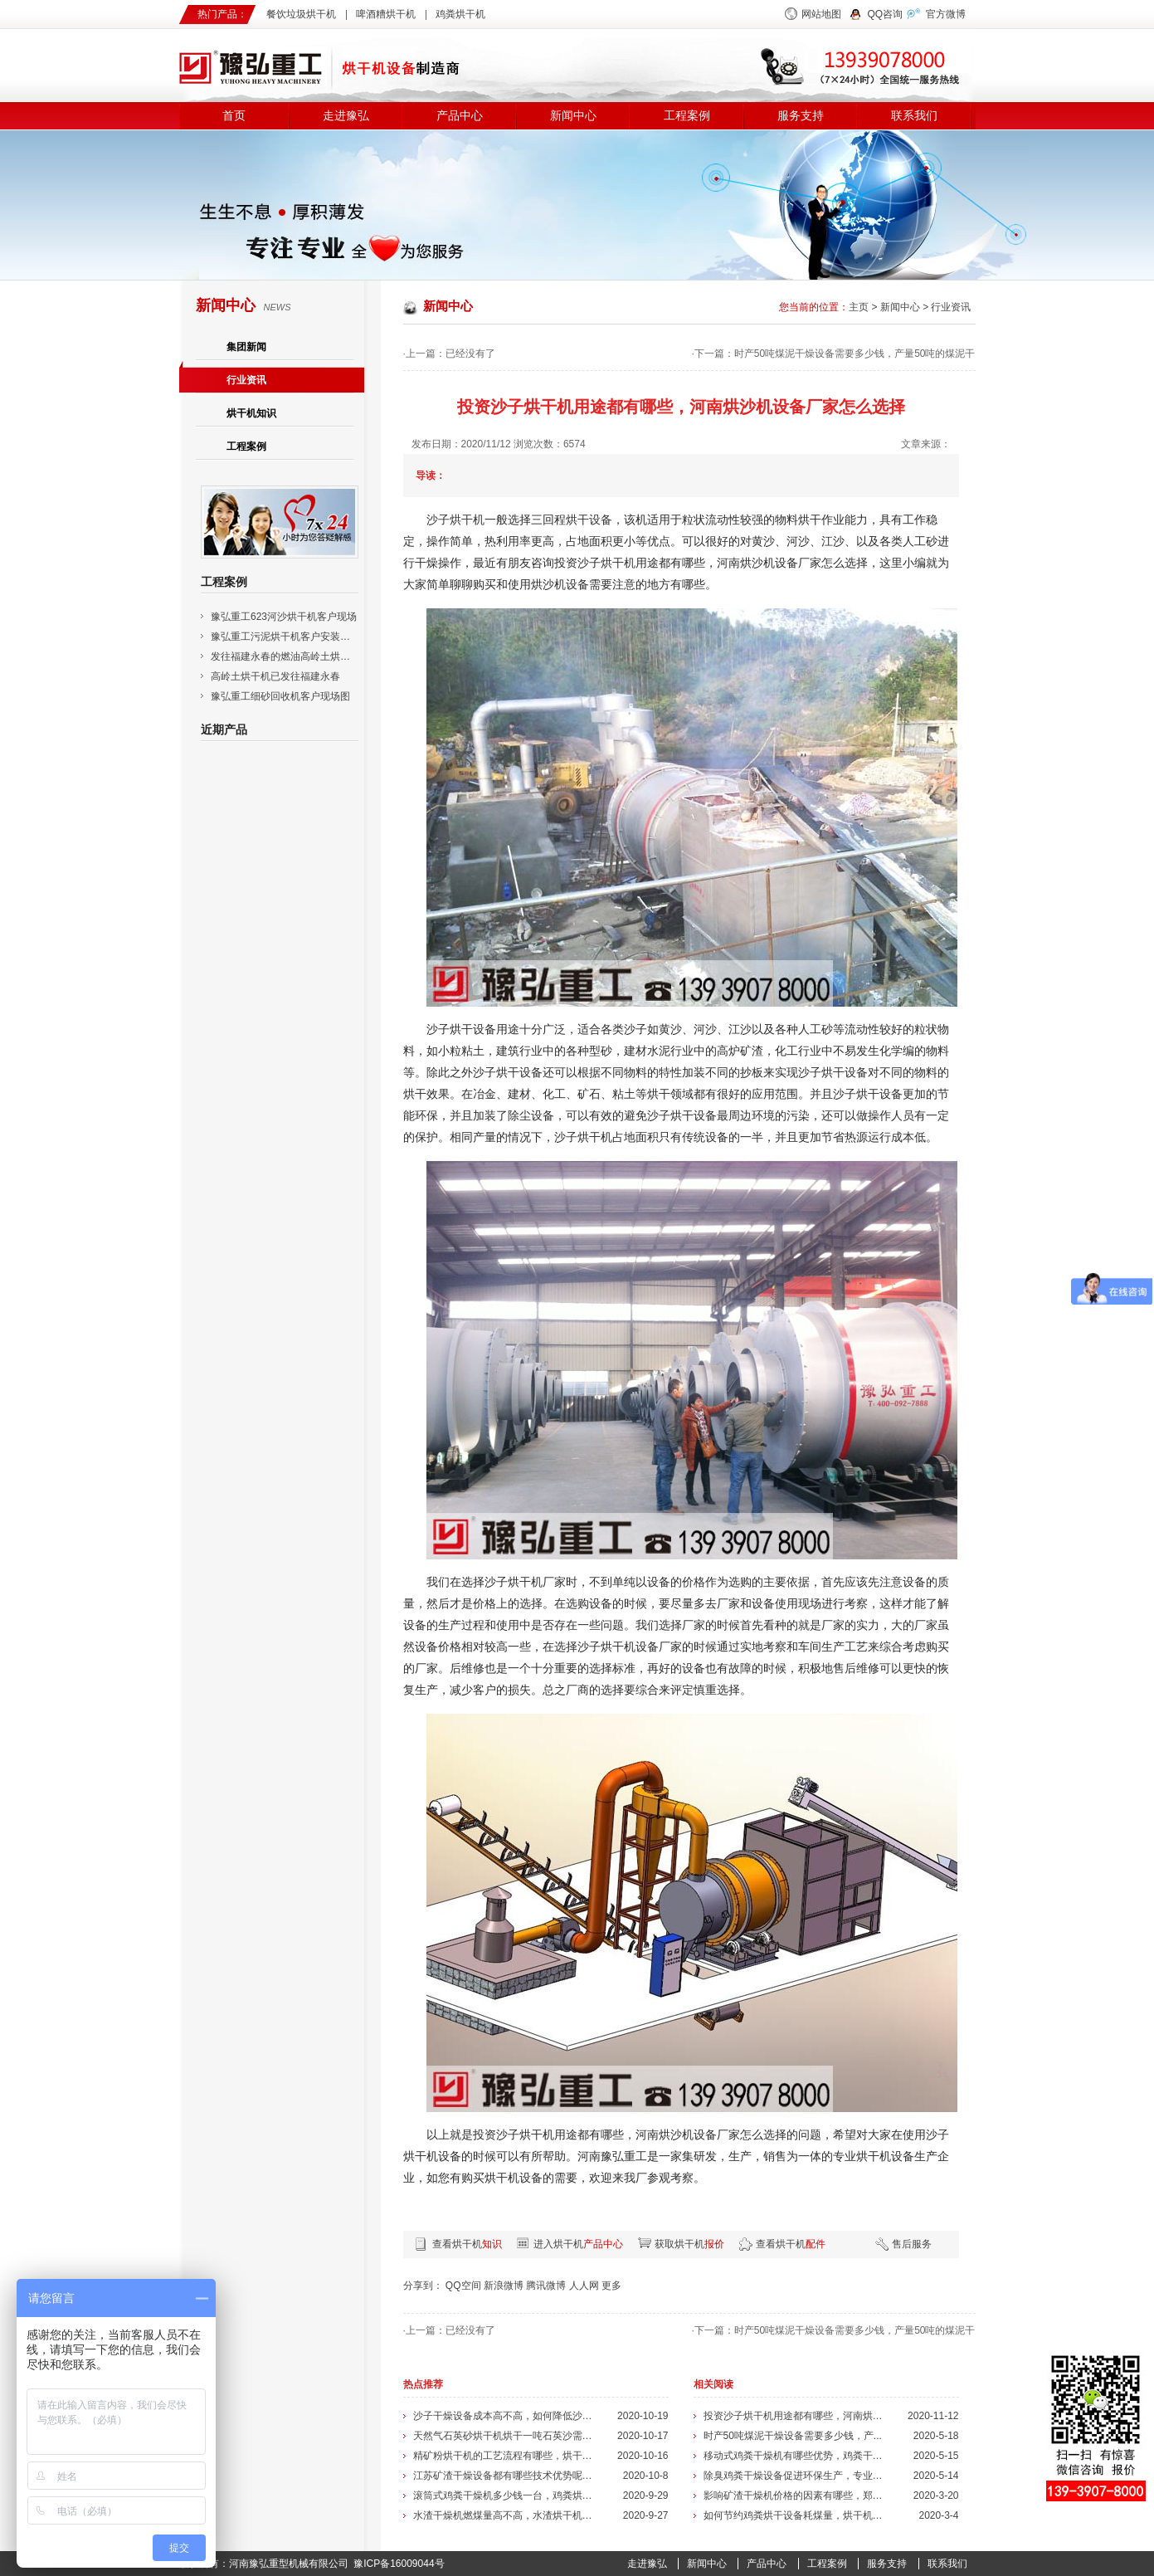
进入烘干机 (578, 2244)
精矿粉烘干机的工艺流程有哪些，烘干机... (505, 2455)
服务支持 (800, 116)
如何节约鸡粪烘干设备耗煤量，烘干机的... (796, 2515)
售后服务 (912, 2244)
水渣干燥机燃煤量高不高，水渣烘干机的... (505, 2515)
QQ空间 (463, 2285)
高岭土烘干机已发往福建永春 (275, 676)
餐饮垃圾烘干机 (301, 14)
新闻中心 (573, 116)
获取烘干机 (689, 2244)
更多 (611, 2285)
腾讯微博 (546, 2285)
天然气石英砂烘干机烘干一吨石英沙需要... (505, 2436)
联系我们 (914, 116)
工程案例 (687, 116)
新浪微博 (503, 2285)
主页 (859, 307)
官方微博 (946, 14)
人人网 (584, 2285)
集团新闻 (246, 347)
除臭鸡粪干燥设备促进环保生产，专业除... (796, 2475)
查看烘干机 (467, 2244)
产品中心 (459, 116)
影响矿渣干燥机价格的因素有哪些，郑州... (796, 2495)
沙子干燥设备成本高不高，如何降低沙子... (505, 2416)
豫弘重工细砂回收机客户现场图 (280, 696)
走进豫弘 (346, 116)
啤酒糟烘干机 (386, 14)
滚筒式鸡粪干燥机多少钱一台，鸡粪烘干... (505, 2495)
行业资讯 (246, 380)
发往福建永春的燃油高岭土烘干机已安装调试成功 (320, 656)
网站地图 (821, 14)
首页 (234, 116)
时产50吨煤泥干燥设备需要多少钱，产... (793, 2436)
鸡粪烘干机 (460, 14)
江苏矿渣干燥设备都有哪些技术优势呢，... (505, 2475)
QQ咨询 (885, 14)
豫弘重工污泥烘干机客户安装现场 (285, 636)
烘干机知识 (251, 413)
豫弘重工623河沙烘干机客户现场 (284, 616)
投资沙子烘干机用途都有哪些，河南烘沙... (796, 2416)
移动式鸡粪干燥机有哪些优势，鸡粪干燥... (796, 2455)
